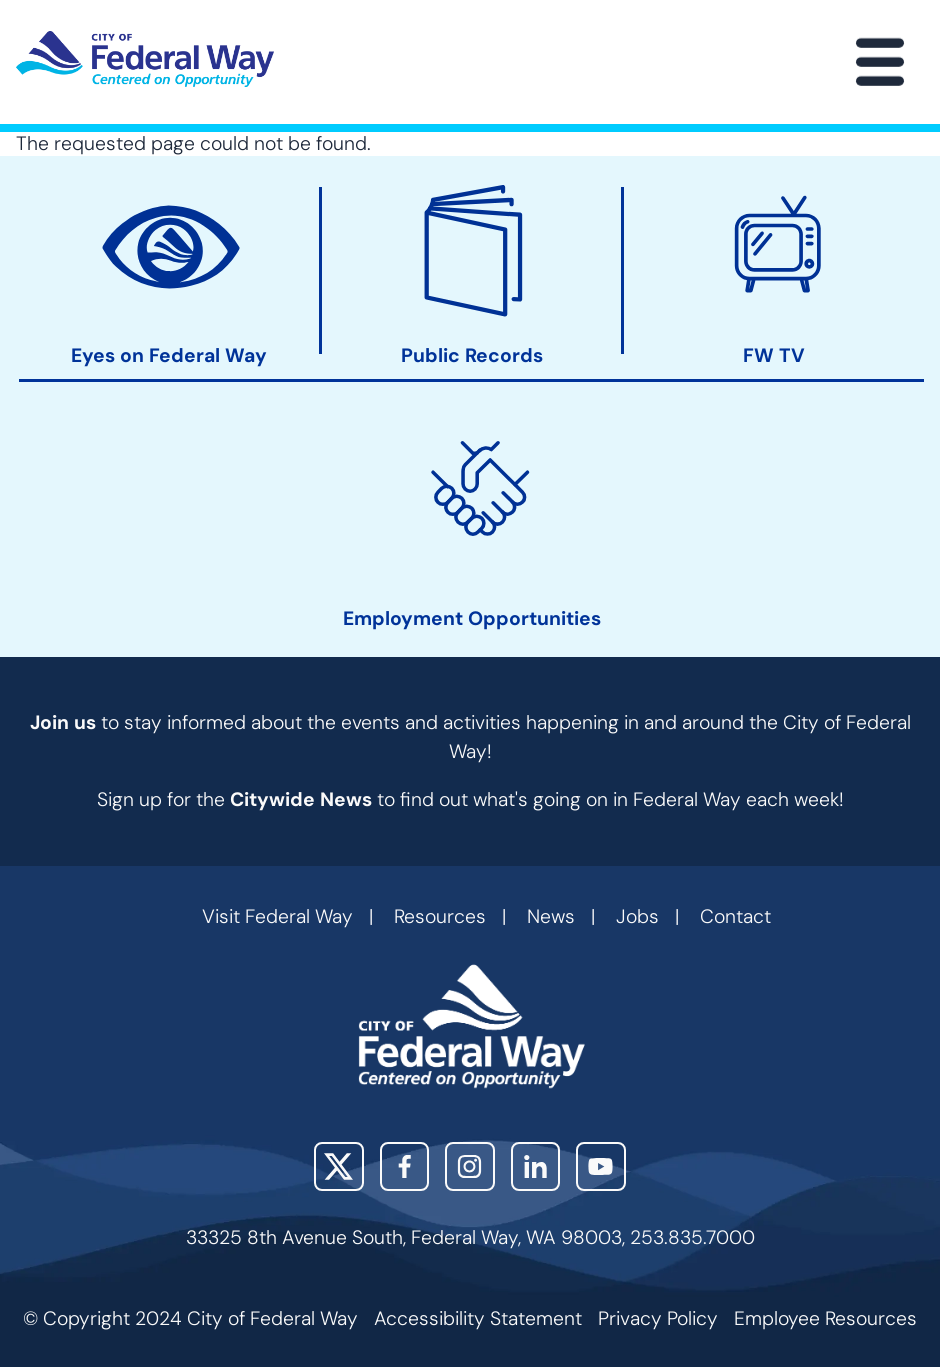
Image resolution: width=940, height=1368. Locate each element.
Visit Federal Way (277, 916)
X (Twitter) (339, 1167)
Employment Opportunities (472, 620)
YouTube (601, 1167)
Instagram (470, 1167)
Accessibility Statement (478, 1318)
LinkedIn (536, 1167)
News (551, 916)
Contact (735, 916)
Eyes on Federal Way (169, 357)
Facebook (405, 1167)
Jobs (637, 916)
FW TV (774, 357)
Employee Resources (825, 1318)
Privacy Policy (658, 1318)
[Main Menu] (880, 62)
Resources (440, 916)
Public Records (472, 357)
